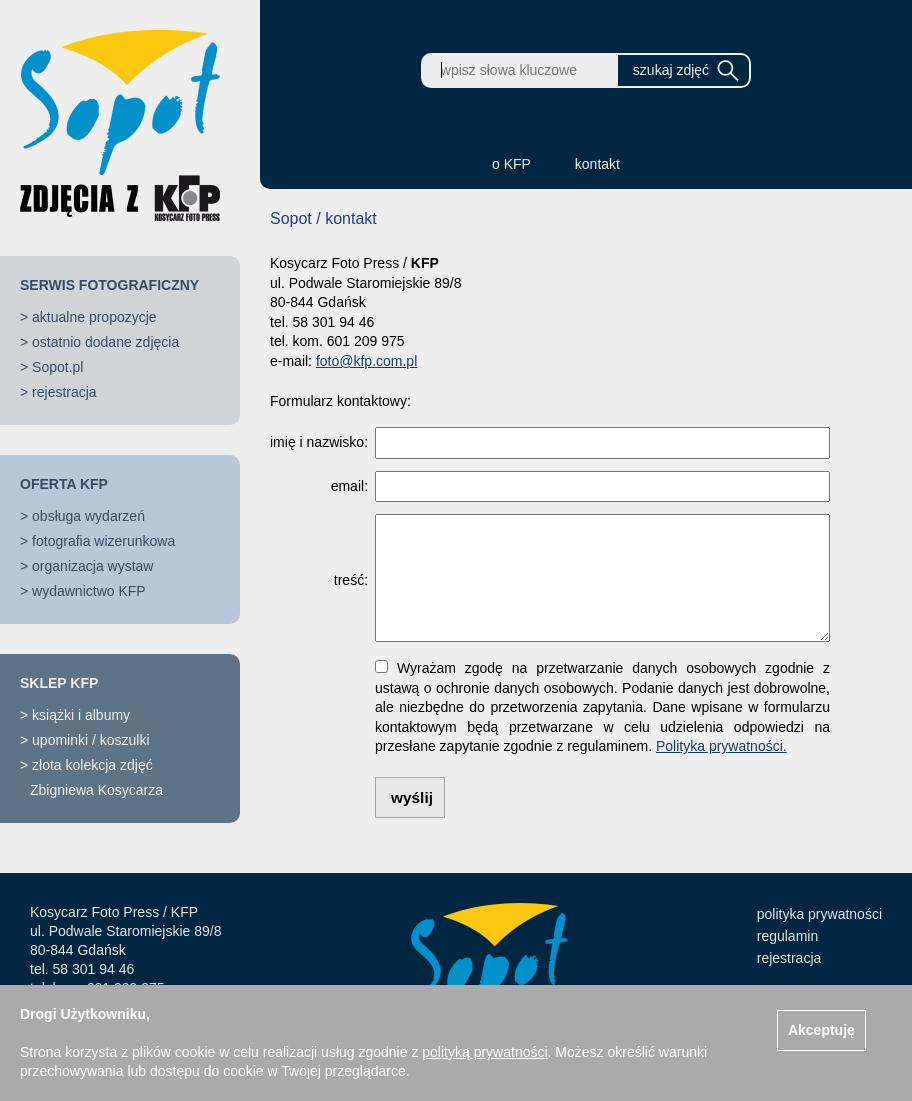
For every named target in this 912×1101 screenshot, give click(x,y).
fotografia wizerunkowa (103, 541)
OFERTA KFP (64, 484)
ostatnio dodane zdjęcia (105, 342)
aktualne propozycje (94, 317)
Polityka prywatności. (721, 746)
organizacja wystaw (92, 566)
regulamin (787, 936)
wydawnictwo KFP (89, 591)
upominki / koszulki (91, 740)
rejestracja (64, 392)
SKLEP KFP (59, 683)
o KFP (511, 164)
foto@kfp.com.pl (366, 361)
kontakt (597, 164)
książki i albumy (81, 715)
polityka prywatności (819, 914)
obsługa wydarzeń (88, 516)
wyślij (412, 797)
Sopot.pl (57, 367)
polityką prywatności (484, 1052)
